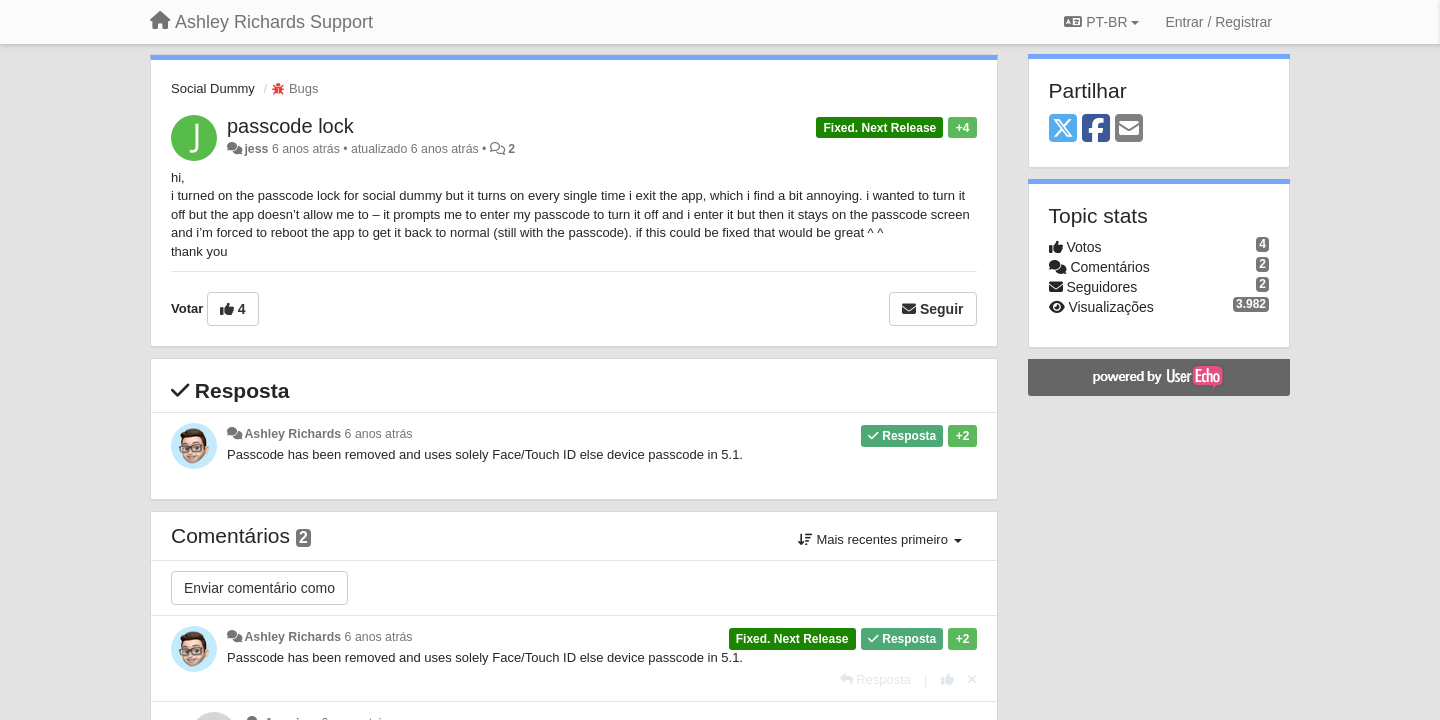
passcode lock (290, 126)
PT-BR (1101, 22)
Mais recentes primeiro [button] (880, 539)
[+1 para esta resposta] (947, 679)
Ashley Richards (292, 434)
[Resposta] (876, 679)
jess (256, 149)
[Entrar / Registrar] (1218, 22)
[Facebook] (1096, 129)
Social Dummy (213, 88)
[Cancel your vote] (972, 679)
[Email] (1129, 129)
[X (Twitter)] (1063, 129)
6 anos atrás (379, 434)
